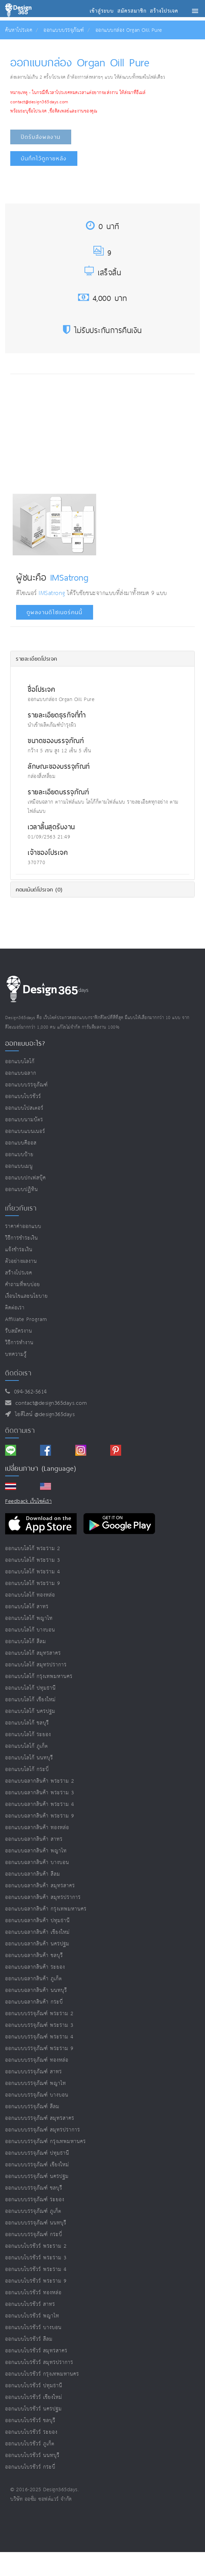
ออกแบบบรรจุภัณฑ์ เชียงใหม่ (37, 2164)
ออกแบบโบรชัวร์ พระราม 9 (36, 2281)
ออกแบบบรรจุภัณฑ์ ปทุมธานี (37, 2153)
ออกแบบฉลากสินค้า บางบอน (37, 1862)
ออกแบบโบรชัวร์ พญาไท (32, 2316)
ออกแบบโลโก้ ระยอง (28, 1734)
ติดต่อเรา (15, 1307)
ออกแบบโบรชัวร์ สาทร (30, 2304)
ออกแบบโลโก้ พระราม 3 (32, 1560)
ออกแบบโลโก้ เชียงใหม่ (30, 1699)
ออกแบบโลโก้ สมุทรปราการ (36, 1664)
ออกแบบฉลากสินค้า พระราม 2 (39, 1781)
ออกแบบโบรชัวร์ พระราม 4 (36, 2269)
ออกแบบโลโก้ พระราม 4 (32, 1571)
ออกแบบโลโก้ (20, 1061)
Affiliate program (26, 1319)
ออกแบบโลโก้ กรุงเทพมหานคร (39, 1676)
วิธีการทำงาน (19, 1342)
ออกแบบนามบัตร (24, 1119)
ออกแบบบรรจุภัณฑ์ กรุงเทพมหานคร (45, 2141)
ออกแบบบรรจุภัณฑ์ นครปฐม (37, 2176)
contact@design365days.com (49, 1403)
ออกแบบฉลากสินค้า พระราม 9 (39, 1816)
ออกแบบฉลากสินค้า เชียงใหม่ (37, 1932)
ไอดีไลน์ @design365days (43, 1414)
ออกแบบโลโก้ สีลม (25, 1641)
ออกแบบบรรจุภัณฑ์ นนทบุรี (35, 2223)
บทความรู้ (16, 1354)
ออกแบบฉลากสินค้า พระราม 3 (39, 1792)
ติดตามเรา (20, 1430)
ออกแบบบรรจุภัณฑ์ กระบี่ (33, 2234)
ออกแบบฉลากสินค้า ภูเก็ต (33, 1978)
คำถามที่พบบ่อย (22, 1284)
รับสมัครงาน (18, 1331)
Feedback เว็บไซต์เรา (28, 1501)
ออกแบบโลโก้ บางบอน (30, 1630)
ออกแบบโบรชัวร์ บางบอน (33, 2327)
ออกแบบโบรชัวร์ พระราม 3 (36, 2257)
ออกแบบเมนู (19, 1166)
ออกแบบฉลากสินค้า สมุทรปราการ (43, 1897)
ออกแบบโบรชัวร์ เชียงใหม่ (33, 2397)
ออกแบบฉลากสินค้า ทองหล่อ (37, 1827)
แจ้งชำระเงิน (19, 1249)
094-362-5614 (28, 1392)
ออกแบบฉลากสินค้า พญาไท (36, 1850)
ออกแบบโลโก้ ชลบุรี (27, 1723)
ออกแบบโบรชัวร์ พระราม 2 (36, 2246)
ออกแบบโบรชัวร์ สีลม (29, 2339)
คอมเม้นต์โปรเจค (39, 889)
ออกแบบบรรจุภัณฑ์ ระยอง (34, 2199)
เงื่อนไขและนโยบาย (26, 1296)
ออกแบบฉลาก (20, 1073)
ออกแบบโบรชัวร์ (23, 1096)
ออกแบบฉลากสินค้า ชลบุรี (34, 1955)
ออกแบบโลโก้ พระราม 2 (32, 1548)
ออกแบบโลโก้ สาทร (27, 1606)
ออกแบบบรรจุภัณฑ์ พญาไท (35, 2083)
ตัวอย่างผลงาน (21, 1261)
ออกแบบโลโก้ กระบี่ (27, 1769)
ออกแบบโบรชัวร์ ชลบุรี (30, 2420)
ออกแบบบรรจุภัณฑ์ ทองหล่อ (36, 2060)
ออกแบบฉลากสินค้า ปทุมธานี (37, 1920)
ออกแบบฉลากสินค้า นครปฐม (37, 1943)
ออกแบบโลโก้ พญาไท (29, 1618)
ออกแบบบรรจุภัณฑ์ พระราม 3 (39, 2025)
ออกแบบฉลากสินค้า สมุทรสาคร (40, 1885)
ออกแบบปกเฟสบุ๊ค (25, 1178)
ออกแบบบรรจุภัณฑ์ (63, 30)
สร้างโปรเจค (18, 1273)
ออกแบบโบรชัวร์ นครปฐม (33, 2409)
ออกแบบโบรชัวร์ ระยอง (31, 2432)
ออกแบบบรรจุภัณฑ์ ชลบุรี (33, 2188)
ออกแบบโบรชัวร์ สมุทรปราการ (39, 2362)
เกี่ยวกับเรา (21, 1208)
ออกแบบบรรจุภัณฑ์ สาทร (33, 2071)
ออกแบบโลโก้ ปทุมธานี (30, 1688)
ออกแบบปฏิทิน (21, 1189)
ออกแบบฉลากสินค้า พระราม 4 (39, 1804)
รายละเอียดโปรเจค (36, 658)
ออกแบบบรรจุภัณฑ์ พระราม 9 (39, 2048)
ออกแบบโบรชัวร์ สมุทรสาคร (36, 2350)
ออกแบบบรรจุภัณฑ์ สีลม (32, 2106)
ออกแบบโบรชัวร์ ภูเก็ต (29, 2443)
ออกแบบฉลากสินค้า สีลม (32, 1874)
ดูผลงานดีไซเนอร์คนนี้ (54, 612)
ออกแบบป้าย (19, 1154)
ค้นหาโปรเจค (18, 30)
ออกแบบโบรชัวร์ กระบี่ (30, 2467)
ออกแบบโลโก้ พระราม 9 (32, 1583)
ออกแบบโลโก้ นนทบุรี (29, 1757)
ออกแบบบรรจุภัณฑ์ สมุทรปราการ (42, 2130)
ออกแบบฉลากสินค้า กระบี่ (34, 2002)
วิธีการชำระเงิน (21, 1238)
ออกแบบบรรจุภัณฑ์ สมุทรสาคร (39, 2118)
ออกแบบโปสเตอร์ (24, 1108)
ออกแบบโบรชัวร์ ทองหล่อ (33, 2292)
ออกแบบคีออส (21, 1143)
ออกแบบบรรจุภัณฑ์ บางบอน (36, 2095)
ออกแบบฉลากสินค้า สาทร (34, 1839)
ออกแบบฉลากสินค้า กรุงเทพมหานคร (46, 1909)
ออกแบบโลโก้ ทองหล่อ (30, 1595)
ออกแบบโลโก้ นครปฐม (30, 1711)
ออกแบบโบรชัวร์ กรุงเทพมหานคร (42, 2374)
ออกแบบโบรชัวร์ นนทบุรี (32, 2455)
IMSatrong (69, 577)
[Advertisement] (70, 432)
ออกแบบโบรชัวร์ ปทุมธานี (33, 2385)
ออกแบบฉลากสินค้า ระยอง (35, 1967)
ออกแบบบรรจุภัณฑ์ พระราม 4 (39, 2037)
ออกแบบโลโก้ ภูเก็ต (26, 1746)
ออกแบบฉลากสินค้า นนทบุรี (36, 1990)
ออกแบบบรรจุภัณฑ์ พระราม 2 (39, 2013)
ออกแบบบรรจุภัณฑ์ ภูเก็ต (33, 2211)
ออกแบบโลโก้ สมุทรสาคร (33, 1653)
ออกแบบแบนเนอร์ (25, 1131)
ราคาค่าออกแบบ (23, 1226)
